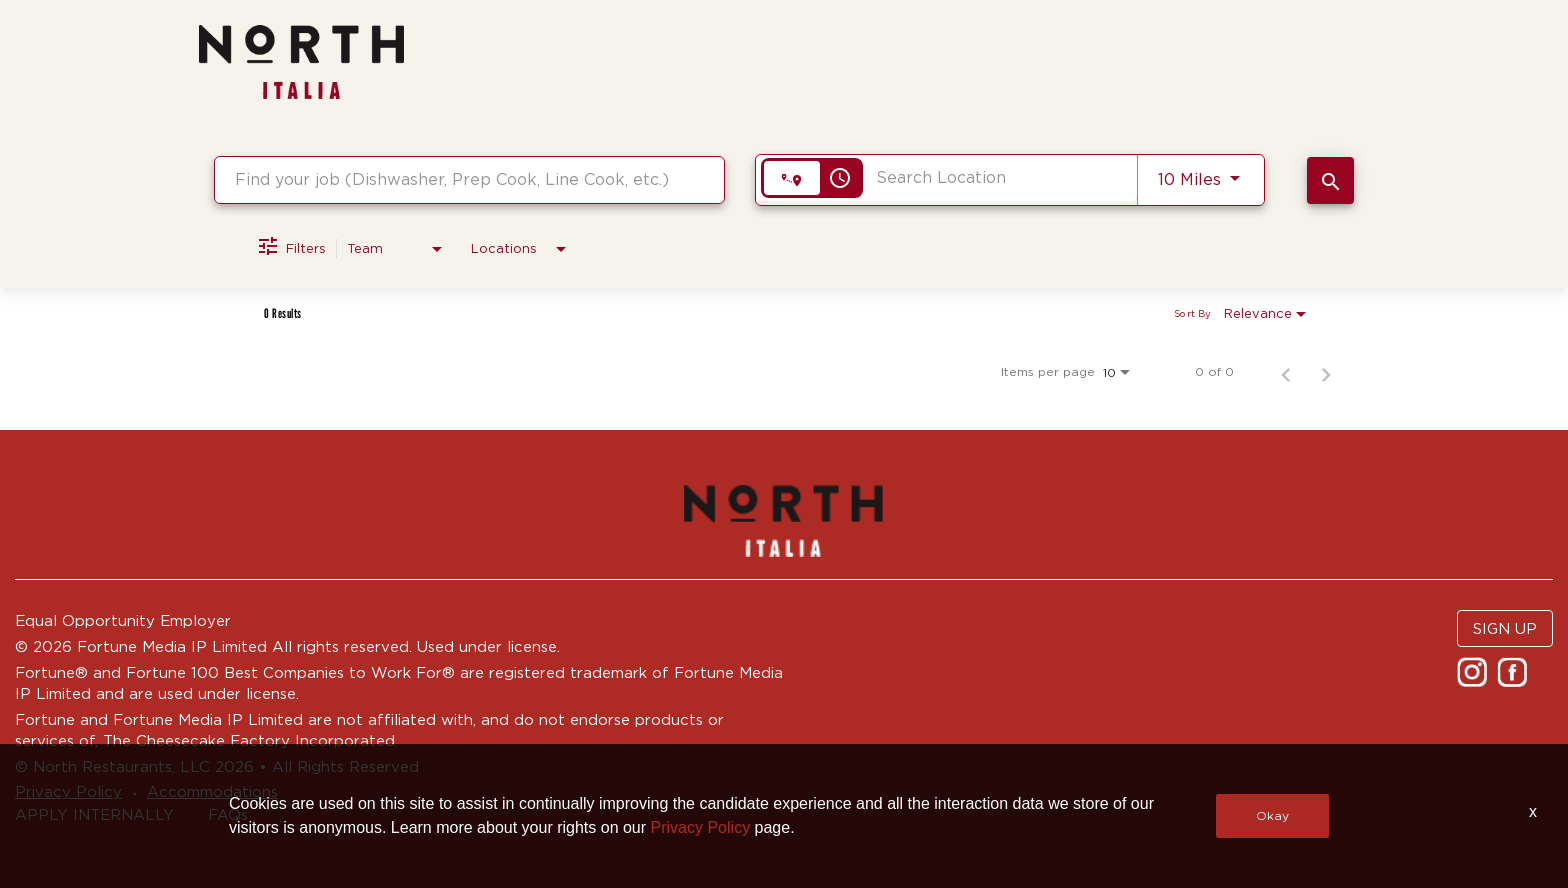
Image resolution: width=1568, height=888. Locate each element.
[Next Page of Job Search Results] (1326, 372)
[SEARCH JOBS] (1330, 180)
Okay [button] (1272, 815)
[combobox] (469, 179)
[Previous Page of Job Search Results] (1286, 372)
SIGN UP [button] (1505, 628)
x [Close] (1533, 811)
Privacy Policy (701, 827)
